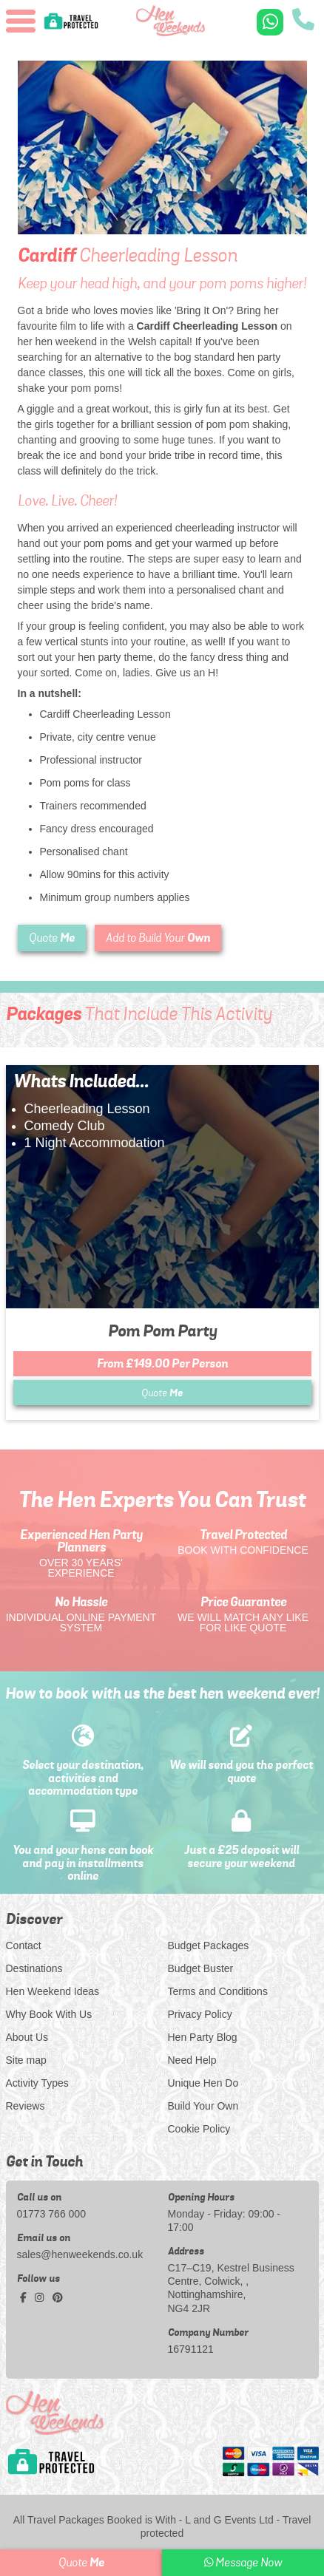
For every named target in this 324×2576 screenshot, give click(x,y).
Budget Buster (201, 1968)
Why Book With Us (49, 2014)
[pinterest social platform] (58, 2297)
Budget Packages (208, 1945)
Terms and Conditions (218, 1991)
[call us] (303, 21)
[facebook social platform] (25, 2297)
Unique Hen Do (203, 2083)
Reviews (25, 2106)
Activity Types (37, 2083)
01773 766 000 (51, 2214)
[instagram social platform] (41, 2297)
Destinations (34, 1968)
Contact (23, 1945)
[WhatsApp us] (270, 22)
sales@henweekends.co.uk (80, 2254)
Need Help (192, 2060)
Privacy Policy (200, 2014)
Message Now (243, 2562)
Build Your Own (203, 2106)
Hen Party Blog (202, 2037)
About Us (27, 2037)
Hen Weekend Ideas (53, 1991)
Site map (26, 2060)
